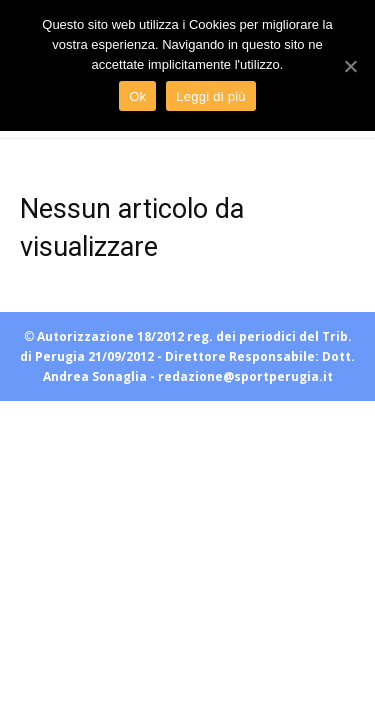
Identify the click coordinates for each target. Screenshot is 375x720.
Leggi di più (211, 96)
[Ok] (350, 66)
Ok (137, 96)
